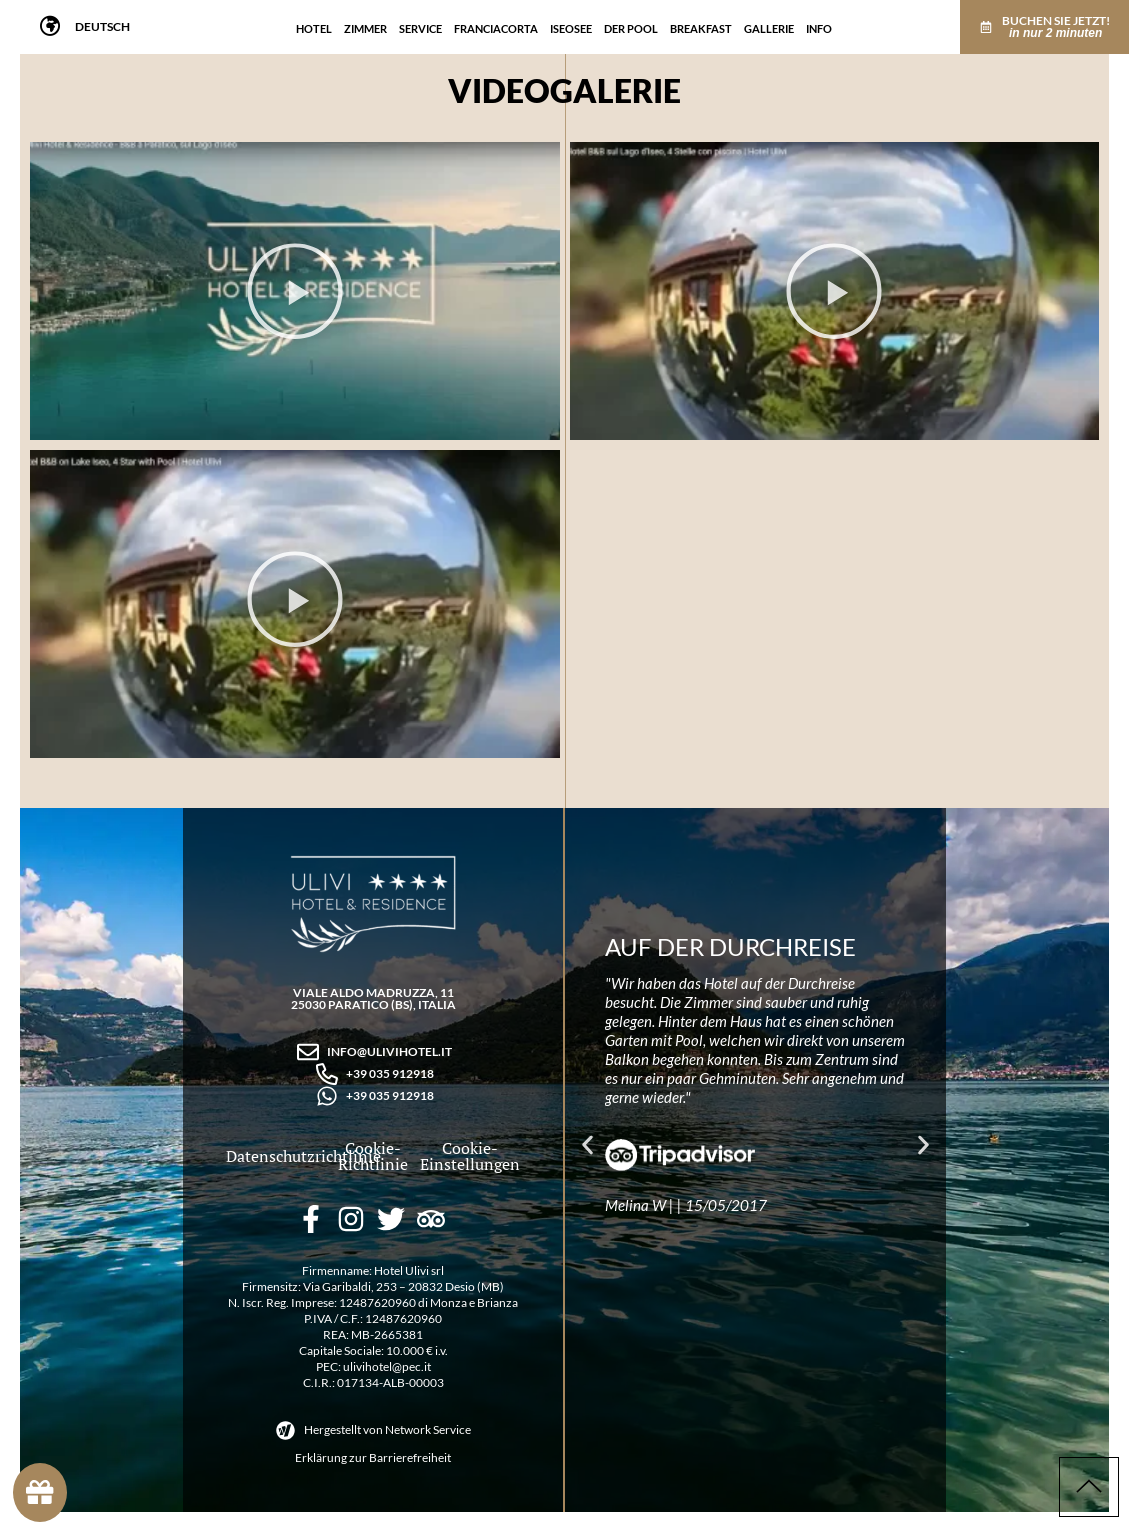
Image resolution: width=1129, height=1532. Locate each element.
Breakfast (701, 24)
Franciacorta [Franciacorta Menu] (496, 24)
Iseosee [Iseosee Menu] (571, 24)
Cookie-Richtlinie (373, 1156)
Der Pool (631, 24)
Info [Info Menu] (819, 24)
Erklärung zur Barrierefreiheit (373, 1457)
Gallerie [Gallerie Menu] (769, 24)
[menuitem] (102, 27)
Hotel (314, 24)
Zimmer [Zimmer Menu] (365, 24)
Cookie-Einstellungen (469, 1156)
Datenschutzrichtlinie (303, 1156)
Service (420, 24)
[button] (295, 296)
